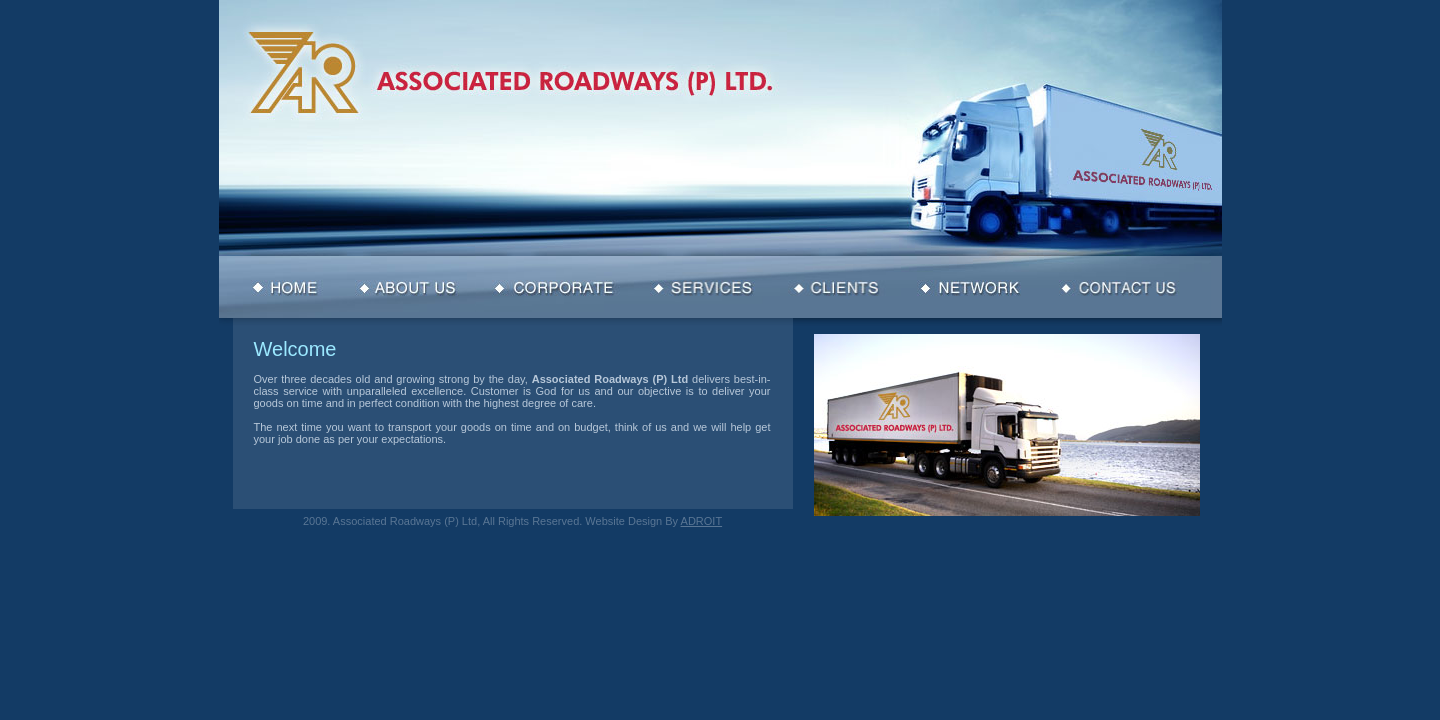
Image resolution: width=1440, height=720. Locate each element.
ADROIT (702, 521)
